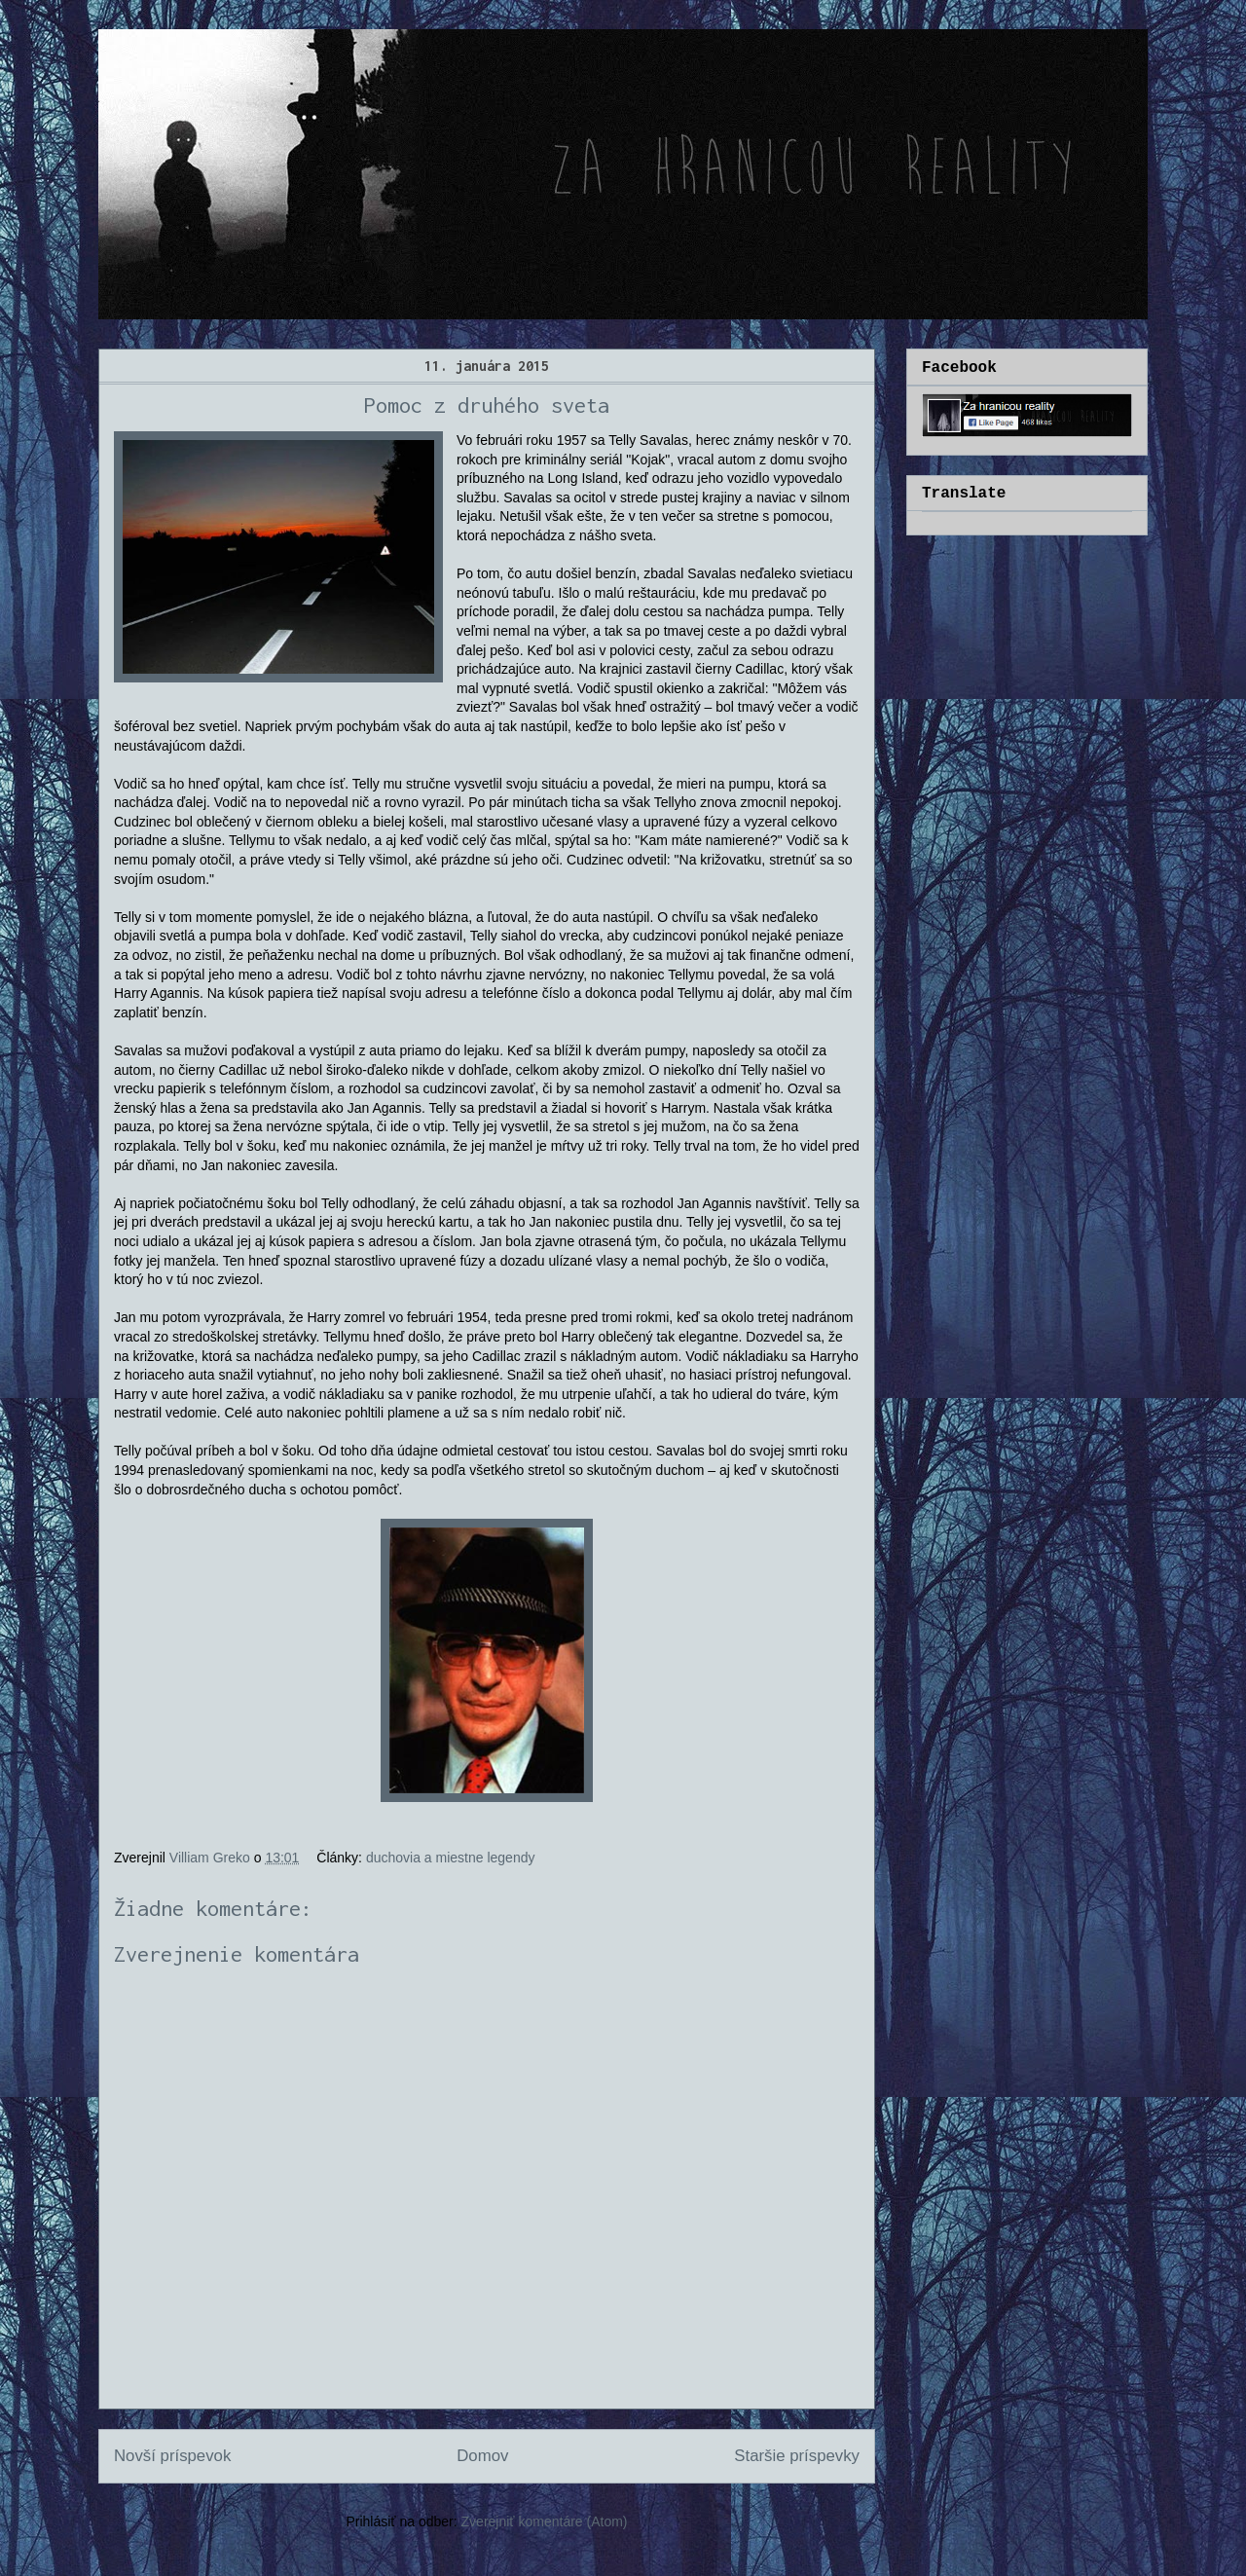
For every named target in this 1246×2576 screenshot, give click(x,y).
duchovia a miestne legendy (450, 1857)
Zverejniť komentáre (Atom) (544, 2521)
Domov (482, 2456)
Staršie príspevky (797, 2456)
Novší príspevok (172, 2456)
